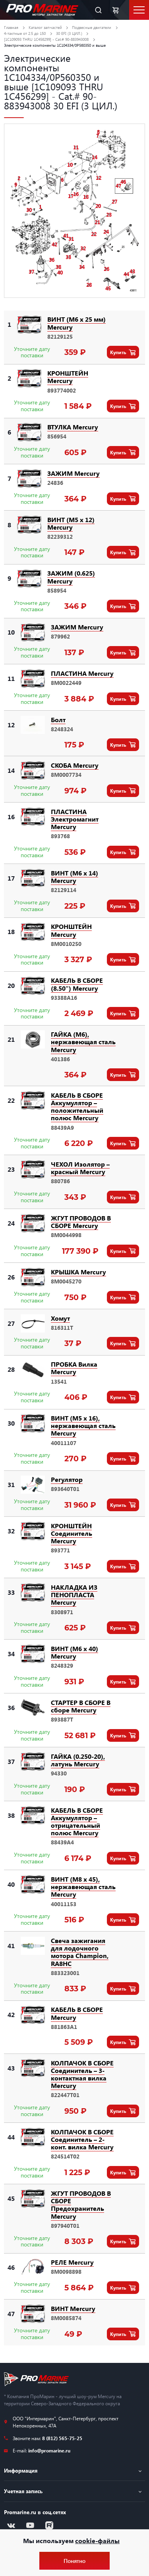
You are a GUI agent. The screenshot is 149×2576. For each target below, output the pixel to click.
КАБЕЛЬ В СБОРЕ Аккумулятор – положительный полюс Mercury (77, 1106)
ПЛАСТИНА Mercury (82, 673)
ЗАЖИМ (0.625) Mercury (71, 577)
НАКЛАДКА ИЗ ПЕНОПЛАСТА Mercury (74, 1594)
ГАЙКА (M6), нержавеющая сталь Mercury (83, 1041)
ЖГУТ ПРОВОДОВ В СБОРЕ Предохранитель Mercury (81, 2204)
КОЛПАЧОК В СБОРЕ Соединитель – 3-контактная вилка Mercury (82, 2074)
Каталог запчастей (45, 27)
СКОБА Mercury (75, 765)
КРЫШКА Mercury (78, 1272)
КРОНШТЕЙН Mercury (67, 377)
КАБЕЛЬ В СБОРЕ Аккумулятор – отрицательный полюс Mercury (77, 1821)
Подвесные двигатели (91, 27)
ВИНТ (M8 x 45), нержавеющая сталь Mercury (83, 1886)
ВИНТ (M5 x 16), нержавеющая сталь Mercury (83, 1425)
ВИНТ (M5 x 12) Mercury (71, 523)
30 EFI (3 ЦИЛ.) (69, 33)
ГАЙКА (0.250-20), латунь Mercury (78, 1760)
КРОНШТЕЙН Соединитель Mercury (71, 1533)
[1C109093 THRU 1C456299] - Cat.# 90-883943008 (46, 39)
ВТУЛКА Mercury (72, 427)
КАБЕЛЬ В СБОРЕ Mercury (77, 2013)
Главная (11, 27)
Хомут (60, 1318)
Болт (58, 719)
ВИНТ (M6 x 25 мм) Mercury (76, 323)
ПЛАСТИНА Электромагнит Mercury (75, 819)
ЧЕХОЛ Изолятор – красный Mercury (80, 1168)
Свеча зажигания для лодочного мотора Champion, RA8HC (79, 1952)
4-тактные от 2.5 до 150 (25, 33)
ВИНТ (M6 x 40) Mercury (74, 1652)
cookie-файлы (97, 2540)
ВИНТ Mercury (73, 2308)
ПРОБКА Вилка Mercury (74, 1368)
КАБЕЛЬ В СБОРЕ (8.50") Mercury (77, 984)
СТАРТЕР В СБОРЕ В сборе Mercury (80, 1706)
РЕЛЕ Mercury (72, 2262)
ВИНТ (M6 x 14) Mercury (74, 877)
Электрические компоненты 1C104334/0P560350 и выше (55, 45)
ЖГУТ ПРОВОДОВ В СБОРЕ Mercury (81, 1222)
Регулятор (67, 1479)
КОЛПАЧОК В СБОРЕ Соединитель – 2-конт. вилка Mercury (82, 2139)
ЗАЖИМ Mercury (73, 473)
